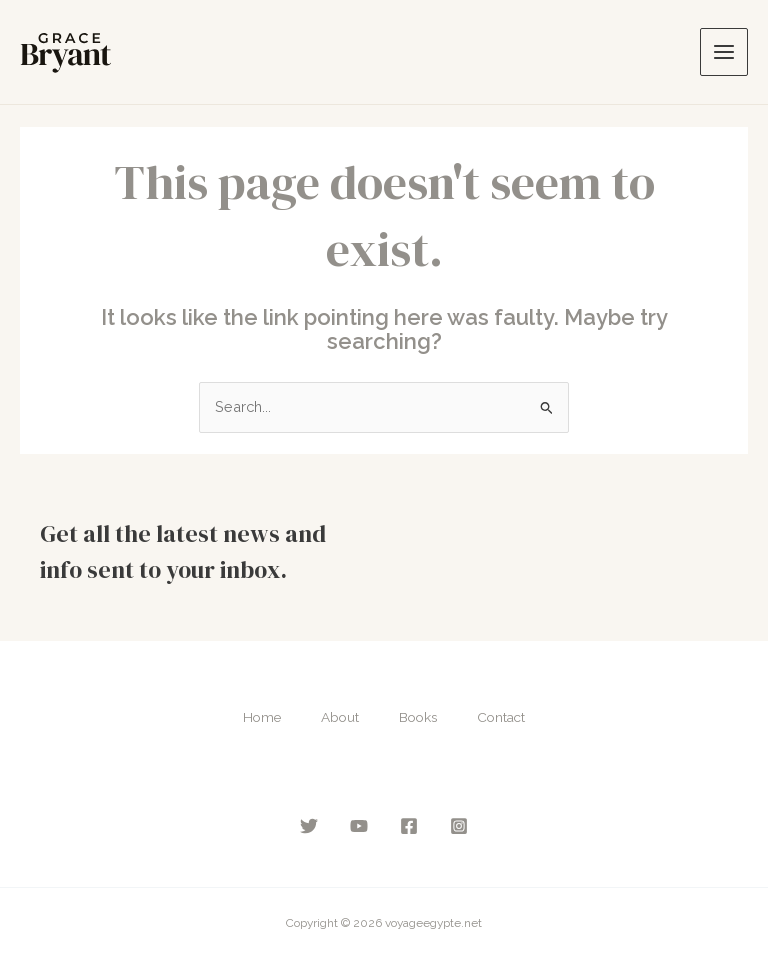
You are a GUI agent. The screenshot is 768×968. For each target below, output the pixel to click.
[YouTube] (359, 826)
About (340, 717)
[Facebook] (409, 826)
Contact (501, 717)
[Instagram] (459, 826)
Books (418, 717)
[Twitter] (309, 826)
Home (262, 717)
